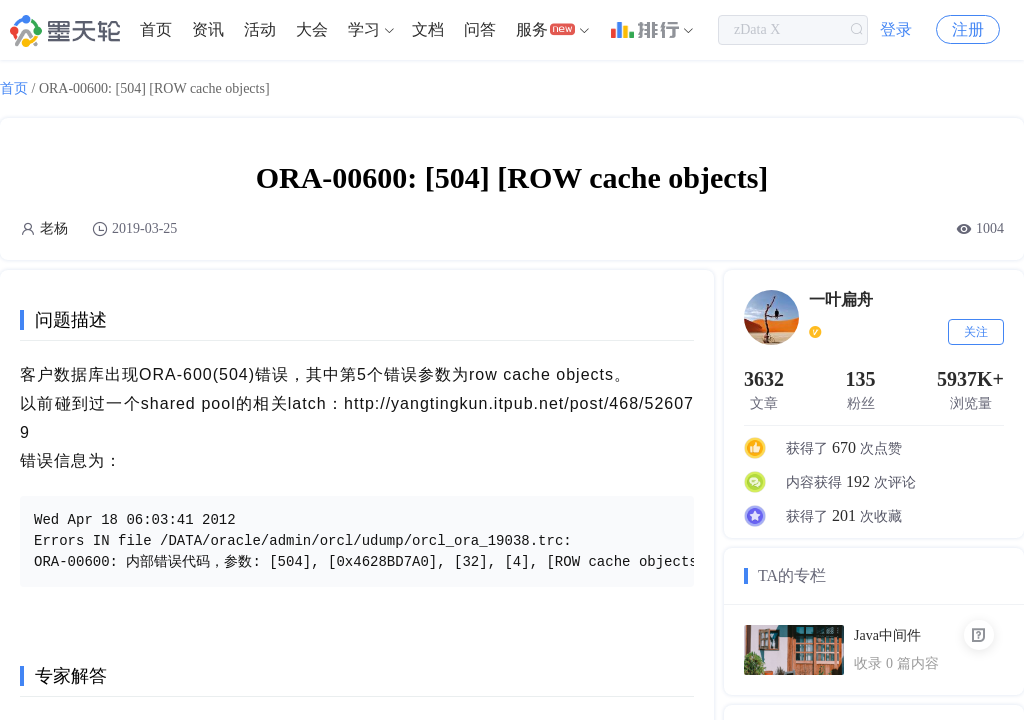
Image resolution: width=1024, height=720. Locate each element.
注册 (968, 29)
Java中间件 (887, 635)
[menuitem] (156, 30)
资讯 (208, 29)
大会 (312, 29)
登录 (896, 29)
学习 (364, 29)
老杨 (54, 228)
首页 (156, 29)
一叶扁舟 (841, 299)
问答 (480, 29)
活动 (260, 29)
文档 (428, 29)
